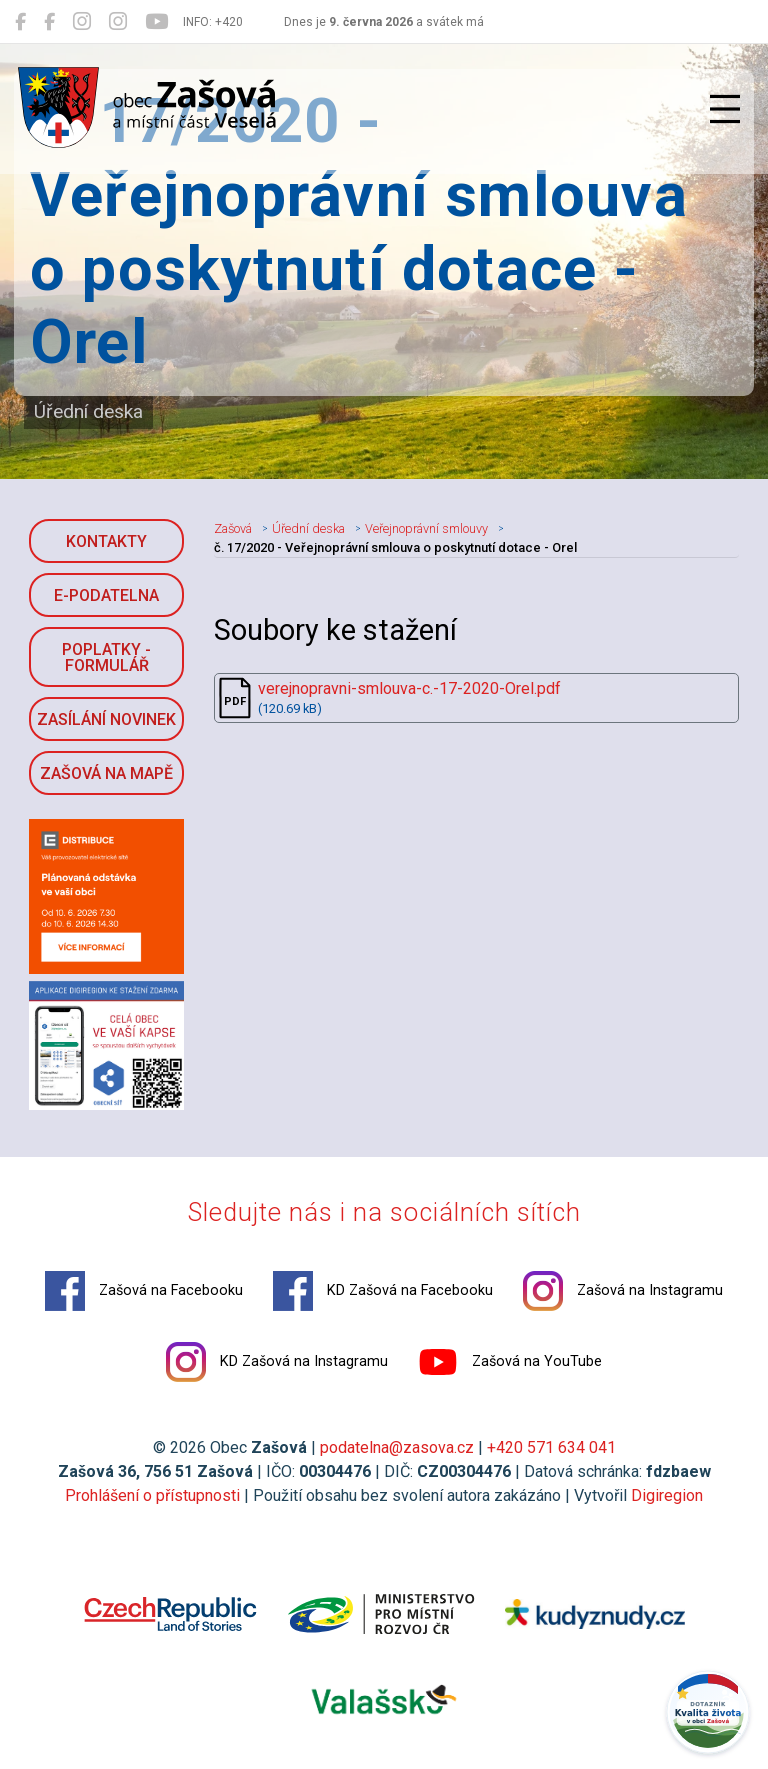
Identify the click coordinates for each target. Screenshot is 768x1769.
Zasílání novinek (106, 719)
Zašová (233, 528)
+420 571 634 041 (551, 1447)
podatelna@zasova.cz (397, 1447)
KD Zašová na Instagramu (277, 1362)
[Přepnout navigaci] (725, 109)
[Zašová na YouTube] (156, 22)
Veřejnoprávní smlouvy (426, 528)
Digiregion (667, 1495)
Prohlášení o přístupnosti (152, 1495)
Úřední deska (308, 528)
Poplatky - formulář (106, 657)
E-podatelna (106, 595)
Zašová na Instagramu (623, 1291)
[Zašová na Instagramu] (82, 22)
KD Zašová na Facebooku (383, 1291)
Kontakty (106, 541)
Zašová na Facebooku (144, 1291)
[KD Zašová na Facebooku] (49, 22)
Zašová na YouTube (510, 1362)
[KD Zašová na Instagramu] (118, 22)
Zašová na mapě (106, 773)
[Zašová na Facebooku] (20, 22)
